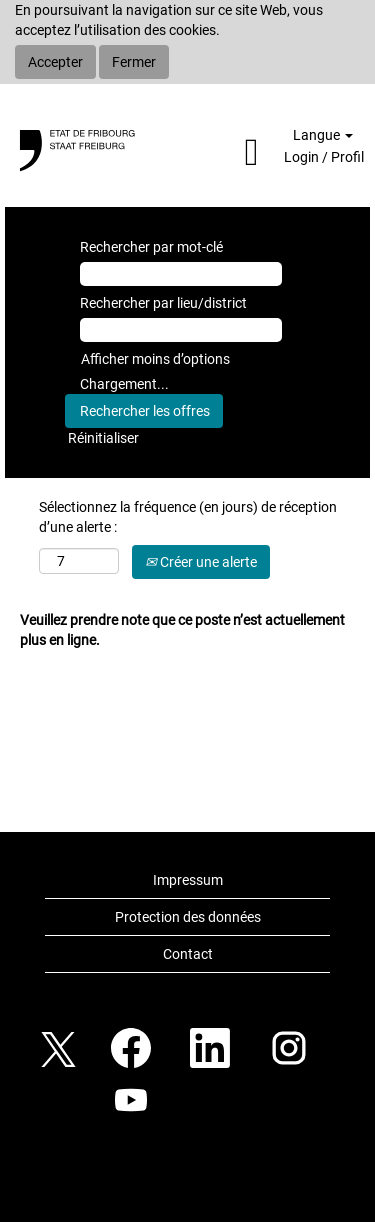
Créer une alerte (201, 562)
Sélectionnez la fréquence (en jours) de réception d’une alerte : (188, 517)
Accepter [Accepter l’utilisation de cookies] (55, 62)
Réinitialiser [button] (103, 438)
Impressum (188, 880)
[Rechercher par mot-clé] (181, 274)
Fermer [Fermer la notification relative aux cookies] (134, 62)
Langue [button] (323, 135)
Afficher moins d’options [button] (155, 359)
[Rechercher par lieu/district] (181, 330)
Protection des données (188, 917)
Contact (188, 954)
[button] (222, 153)
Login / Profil (324, 157)
